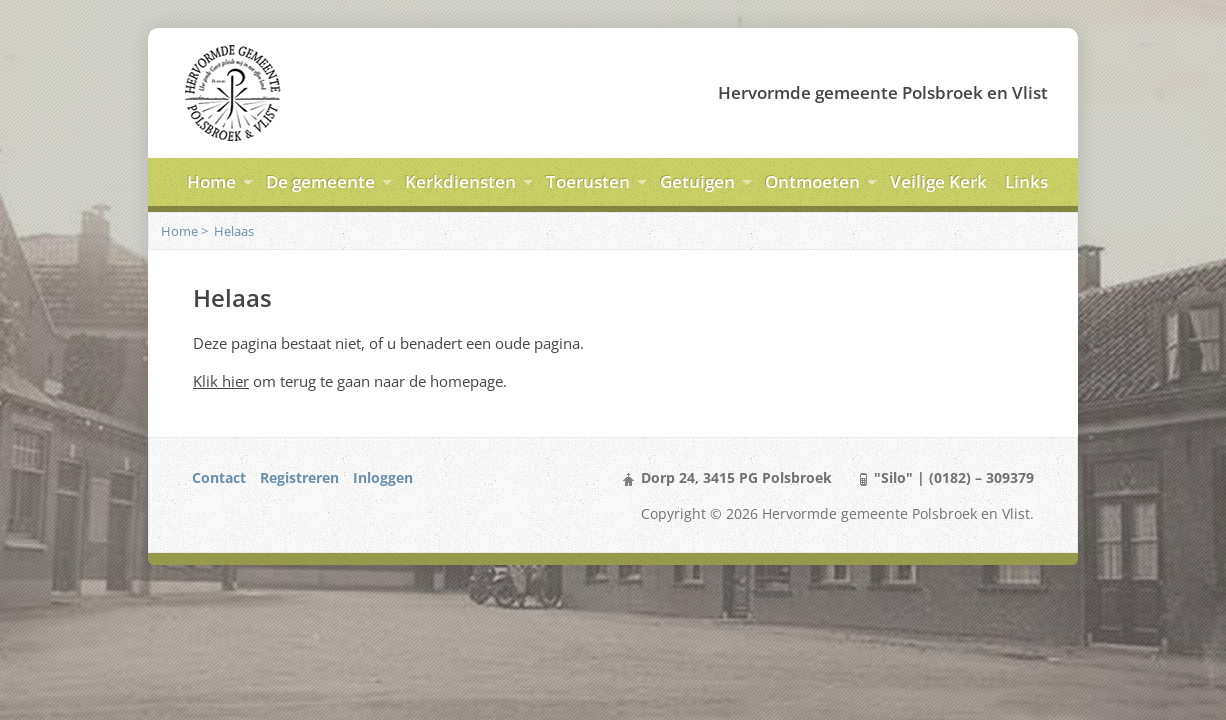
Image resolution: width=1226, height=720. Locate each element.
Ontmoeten (812, 181)
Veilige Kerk (938, 181)
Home (211, 181)
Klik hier (221, 381)
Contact (219, 477)
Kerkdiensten (460, 181)
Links (1026, 181)
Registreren (299, 477)
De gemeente (320, 181)
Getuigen (697, 181)
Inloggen (383, 477)
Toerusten (588, 181)
